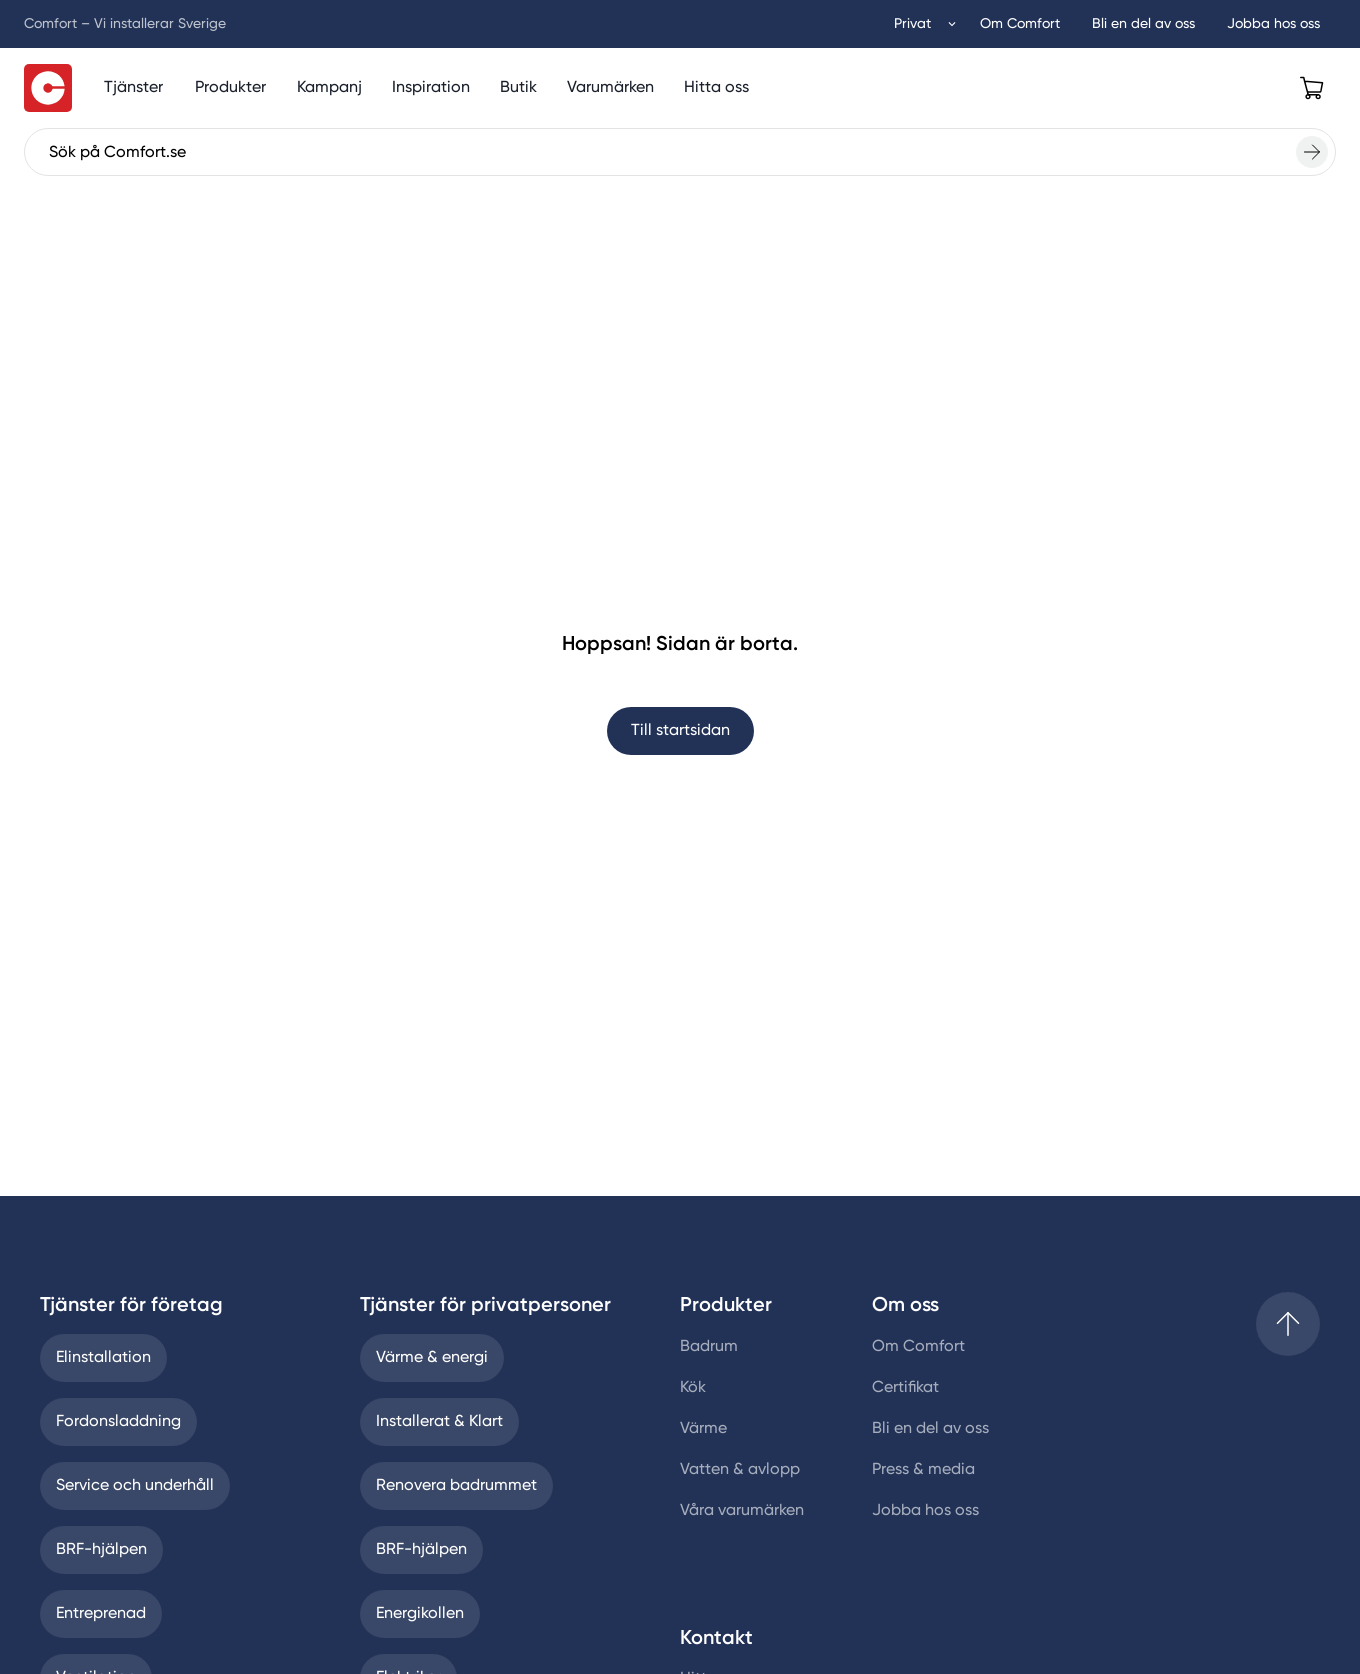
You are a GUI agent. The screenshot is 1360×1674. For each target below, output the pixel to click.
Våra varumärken (742, 1511)
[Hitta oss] (716, 88)
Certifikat (905, 1388)
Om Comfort (918, 1347)
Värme (703, 1429)
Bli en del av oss (930, 1429)
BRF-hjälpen (101, 1550)
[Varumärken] (610, 88)
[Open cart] (1312, 88)
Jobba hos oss (925, 1511)
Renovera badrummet (456, 1486)
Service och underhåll (135, 1486)
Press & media (923, 1470)
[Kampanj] (329, 88)
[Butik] (518, 88)
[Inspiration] (431, 88)
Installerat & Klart (439, 1422)
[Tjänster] (133, 88)
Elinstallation (103, 1358)
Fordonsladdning (118, 1422)
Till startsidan (680, 731)
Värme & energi (432, 1358)
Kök (693, 1388)
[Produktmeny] (230, 88)
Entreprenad (101, 1614)
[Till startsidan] (48, 88)
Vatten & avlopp (740, 1470)
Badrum (709, 1347)
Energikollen (420, 1614)
